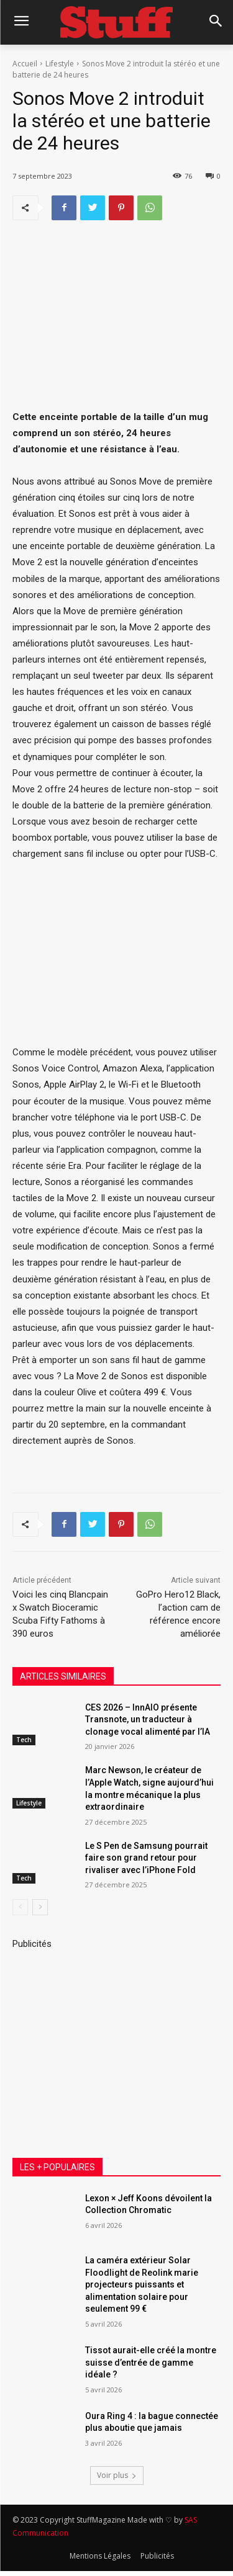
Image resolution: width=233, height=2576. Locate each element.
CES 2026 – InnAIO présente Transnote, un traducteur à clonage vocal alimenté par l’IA (147, 1719)
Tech (24, 1739)
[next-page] (40, 1908)
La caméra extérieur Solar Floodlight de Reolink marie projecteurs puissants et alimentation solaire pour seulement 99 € (141, 2284)
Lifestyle (59, 63)
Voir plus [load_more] (117, 2475)
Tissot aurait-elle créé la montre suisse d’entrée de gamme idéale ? (150, 2362)
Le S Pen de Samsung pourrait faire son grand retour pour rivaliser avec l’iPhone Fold (146, 1858)
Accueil (24, 63)
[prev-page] (20, 1908)
